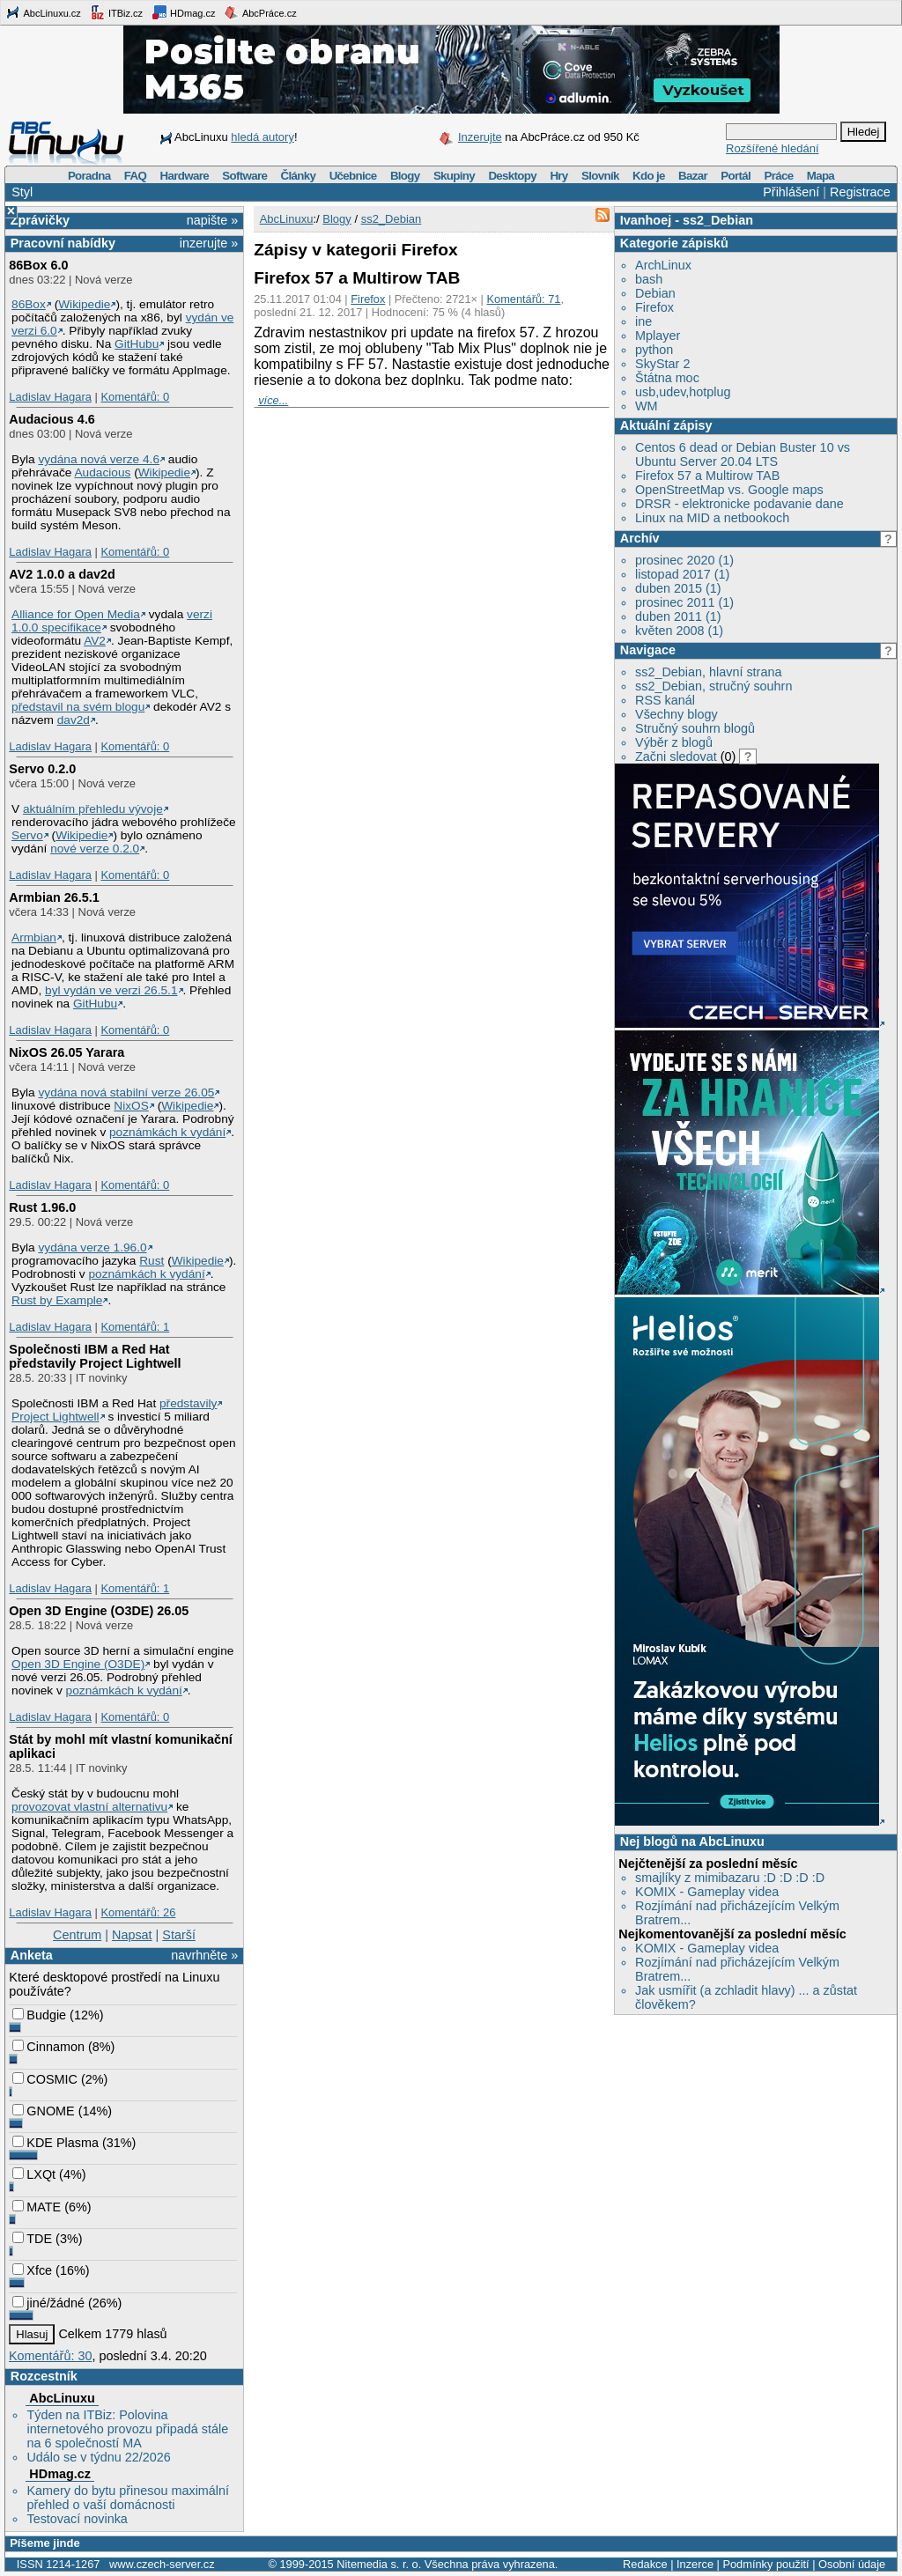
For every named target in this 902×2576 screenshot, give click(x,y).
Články (298, 175)
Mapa (820, 175)
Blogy (405, 175)
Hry (558, 175)
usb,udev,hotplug (683, 392)
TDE (32, 2239)
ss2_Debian (718, 220)
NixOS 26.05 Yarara (66, 1052)
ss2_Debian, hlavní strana (708, 672)
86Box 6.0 (38, 265)
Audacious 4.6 (52, 419)
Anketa (32, 1955)
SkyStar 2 (662, 364)
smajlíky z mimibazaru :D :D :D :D (729, 1878)
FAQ (135, 175)
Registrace (860, 192)
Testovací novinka (76, 2519)
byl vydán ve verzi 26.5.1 (111, 990)
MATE (36, 2207)
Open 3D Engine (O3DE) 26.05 (99, 1611)
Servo (27, 835)
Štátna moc (667, 378)
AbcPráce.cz (260, 12)
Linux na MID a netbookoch (712, 518)
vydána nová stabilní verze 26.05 (126, 1092)
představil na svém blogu (77, 706)
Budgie (39, 2015)
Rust (151, 1260)
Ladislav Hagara (50, 396)
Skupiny (454, 175)
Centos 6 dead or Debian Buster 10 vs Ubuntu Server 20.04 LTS (742, 454)
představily (188, 1403)
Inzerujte (480, 137)
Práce (778, 175)
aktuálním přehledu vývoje (93, 809)
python (654, 350)
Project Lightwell (55, 1416)
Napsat (132, 1935)
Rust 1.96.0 (42, 1207)
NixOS (131, 1105)
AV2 (95, 640)
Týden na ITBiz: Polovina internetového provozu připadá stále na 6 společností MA (127, 2429)
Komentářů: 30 (50, 2356)
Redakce (645, 2564)
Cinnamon (48, 2047)
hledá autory (262, 137)
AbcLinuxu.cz (43, 12)
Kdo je (648, 175)
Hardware (184, 175)
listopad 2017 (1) (682, 574)
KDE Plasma (55, 2143)
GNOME (43, 2111)
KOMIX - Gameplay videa (707, 1892)
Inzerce (694, 2564)
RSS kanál (665, 700)
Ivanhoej (645, 220)
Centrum (77, 1935)
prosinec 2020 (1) (684, 560)
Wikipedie (84, 304)
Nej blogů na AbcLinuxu (692, 1841)
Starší (179, 1935)
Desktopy (512, 175)
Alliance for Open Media (75, 614)
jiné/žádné (48, 2303)
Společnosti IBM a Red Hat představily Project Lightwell (95, 1356)
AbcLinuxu (61, 2398)
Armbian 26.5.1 (54, 897)
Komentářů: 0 (134, 396)
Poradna (89, 175)
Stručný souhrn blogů (695, 728)
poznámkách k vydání (167, 1132)
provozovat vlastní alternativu (89, 1806)
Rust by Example (56, 1300)
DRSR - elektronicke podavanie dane (739, 504)
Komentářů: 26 (137, 1912)
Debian (655, 293)
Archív (640, 538)
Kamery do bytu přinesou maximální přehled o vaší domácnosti (127, 2498)
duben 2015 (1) (678, 588)
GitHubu (137, 344)
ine (643, 321)
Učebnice (353, 175)
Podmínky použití (765, 2564)
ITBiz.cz (116, 12)
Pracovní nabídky (63, 243)
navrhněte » (204, 1955)
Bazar (692, 175)
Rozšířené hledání (772, 148)
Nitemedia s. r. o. (378, 2564)
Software (244, 175)
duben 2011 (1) (678, 616)
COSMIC (45, 2079)
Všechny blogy (676, 714)
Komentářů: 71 (524, 299)
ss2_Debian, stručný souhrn (713, 686)
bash (648, 279)
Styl (22, 192)
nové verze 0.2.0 (94, 848)
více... (273, 400)
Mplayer (657, 335)
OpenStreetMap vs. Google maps (729, 490)
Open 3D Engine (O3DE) (77, 1664)
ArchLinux (663, 265)
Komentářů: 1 (134, 1326)
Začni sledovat (676, 756)
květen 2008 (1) (679, 631)
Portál (735, 175)
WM (646, 406)
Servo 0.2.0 (42, 769)
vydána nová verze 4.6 (98, 459)
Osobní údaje (851, 2564)
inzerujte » (209, 243)
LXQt (33, 2174)
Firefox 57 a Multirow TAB (707, 476)
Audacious (103, 472)
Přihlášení (791, 192)
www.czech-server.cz (161, 2564)
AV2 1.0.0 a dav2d (62, 574)
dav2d (73, 720)
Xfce (32, 2270)
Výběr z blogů (674, 742)
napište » (212, 220)
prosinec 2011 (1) (684, 602)
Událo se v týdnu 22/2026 (98, 2457)
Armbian (33, 937)
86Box (28, 304)
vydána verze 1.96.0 (92, 1247)
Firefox (654, 307)
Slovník (600, 175)
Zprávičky (40, 220)
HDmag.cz (183, 12)
